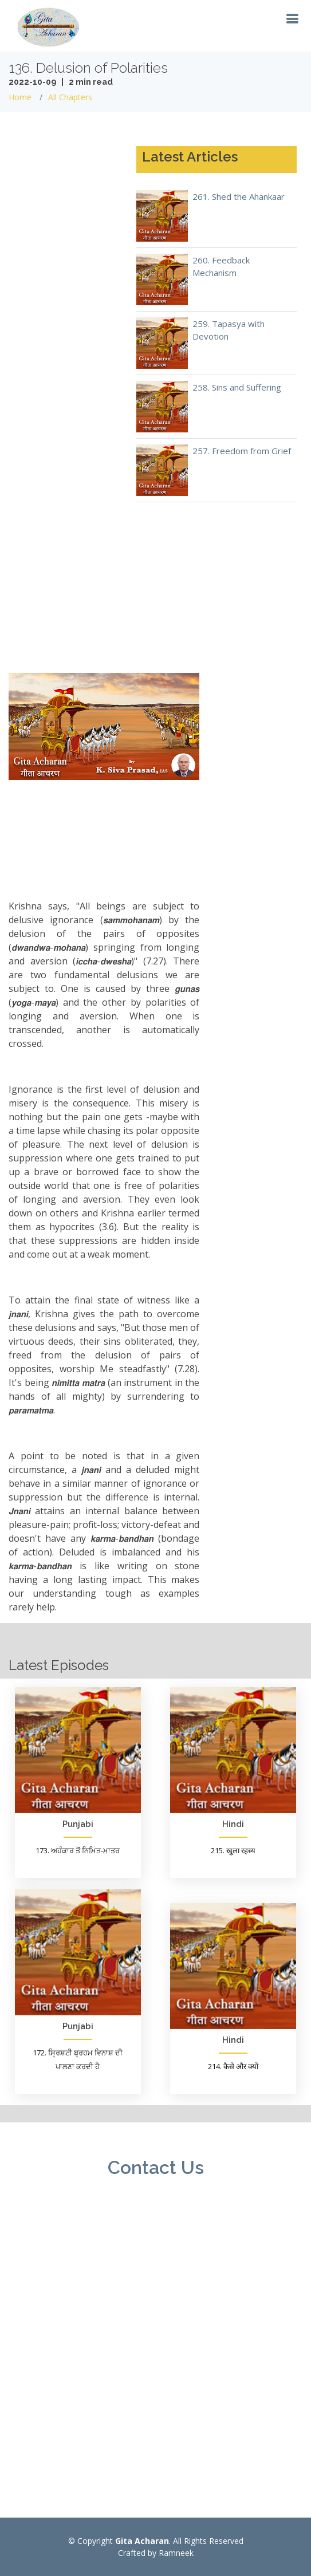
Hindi (233, 1824)
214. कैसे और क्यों (233, 2066)
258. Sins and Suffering (236, 387)
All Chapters (70, 97)
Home (20, 97)
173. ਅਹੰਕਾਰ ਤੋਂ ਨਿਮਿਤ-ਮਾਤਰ (78, 1850)
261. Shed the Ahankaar (238, 196)
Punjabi (77, 1824)
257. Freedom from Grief (241, 450)
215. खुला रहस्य (233, 1850)
